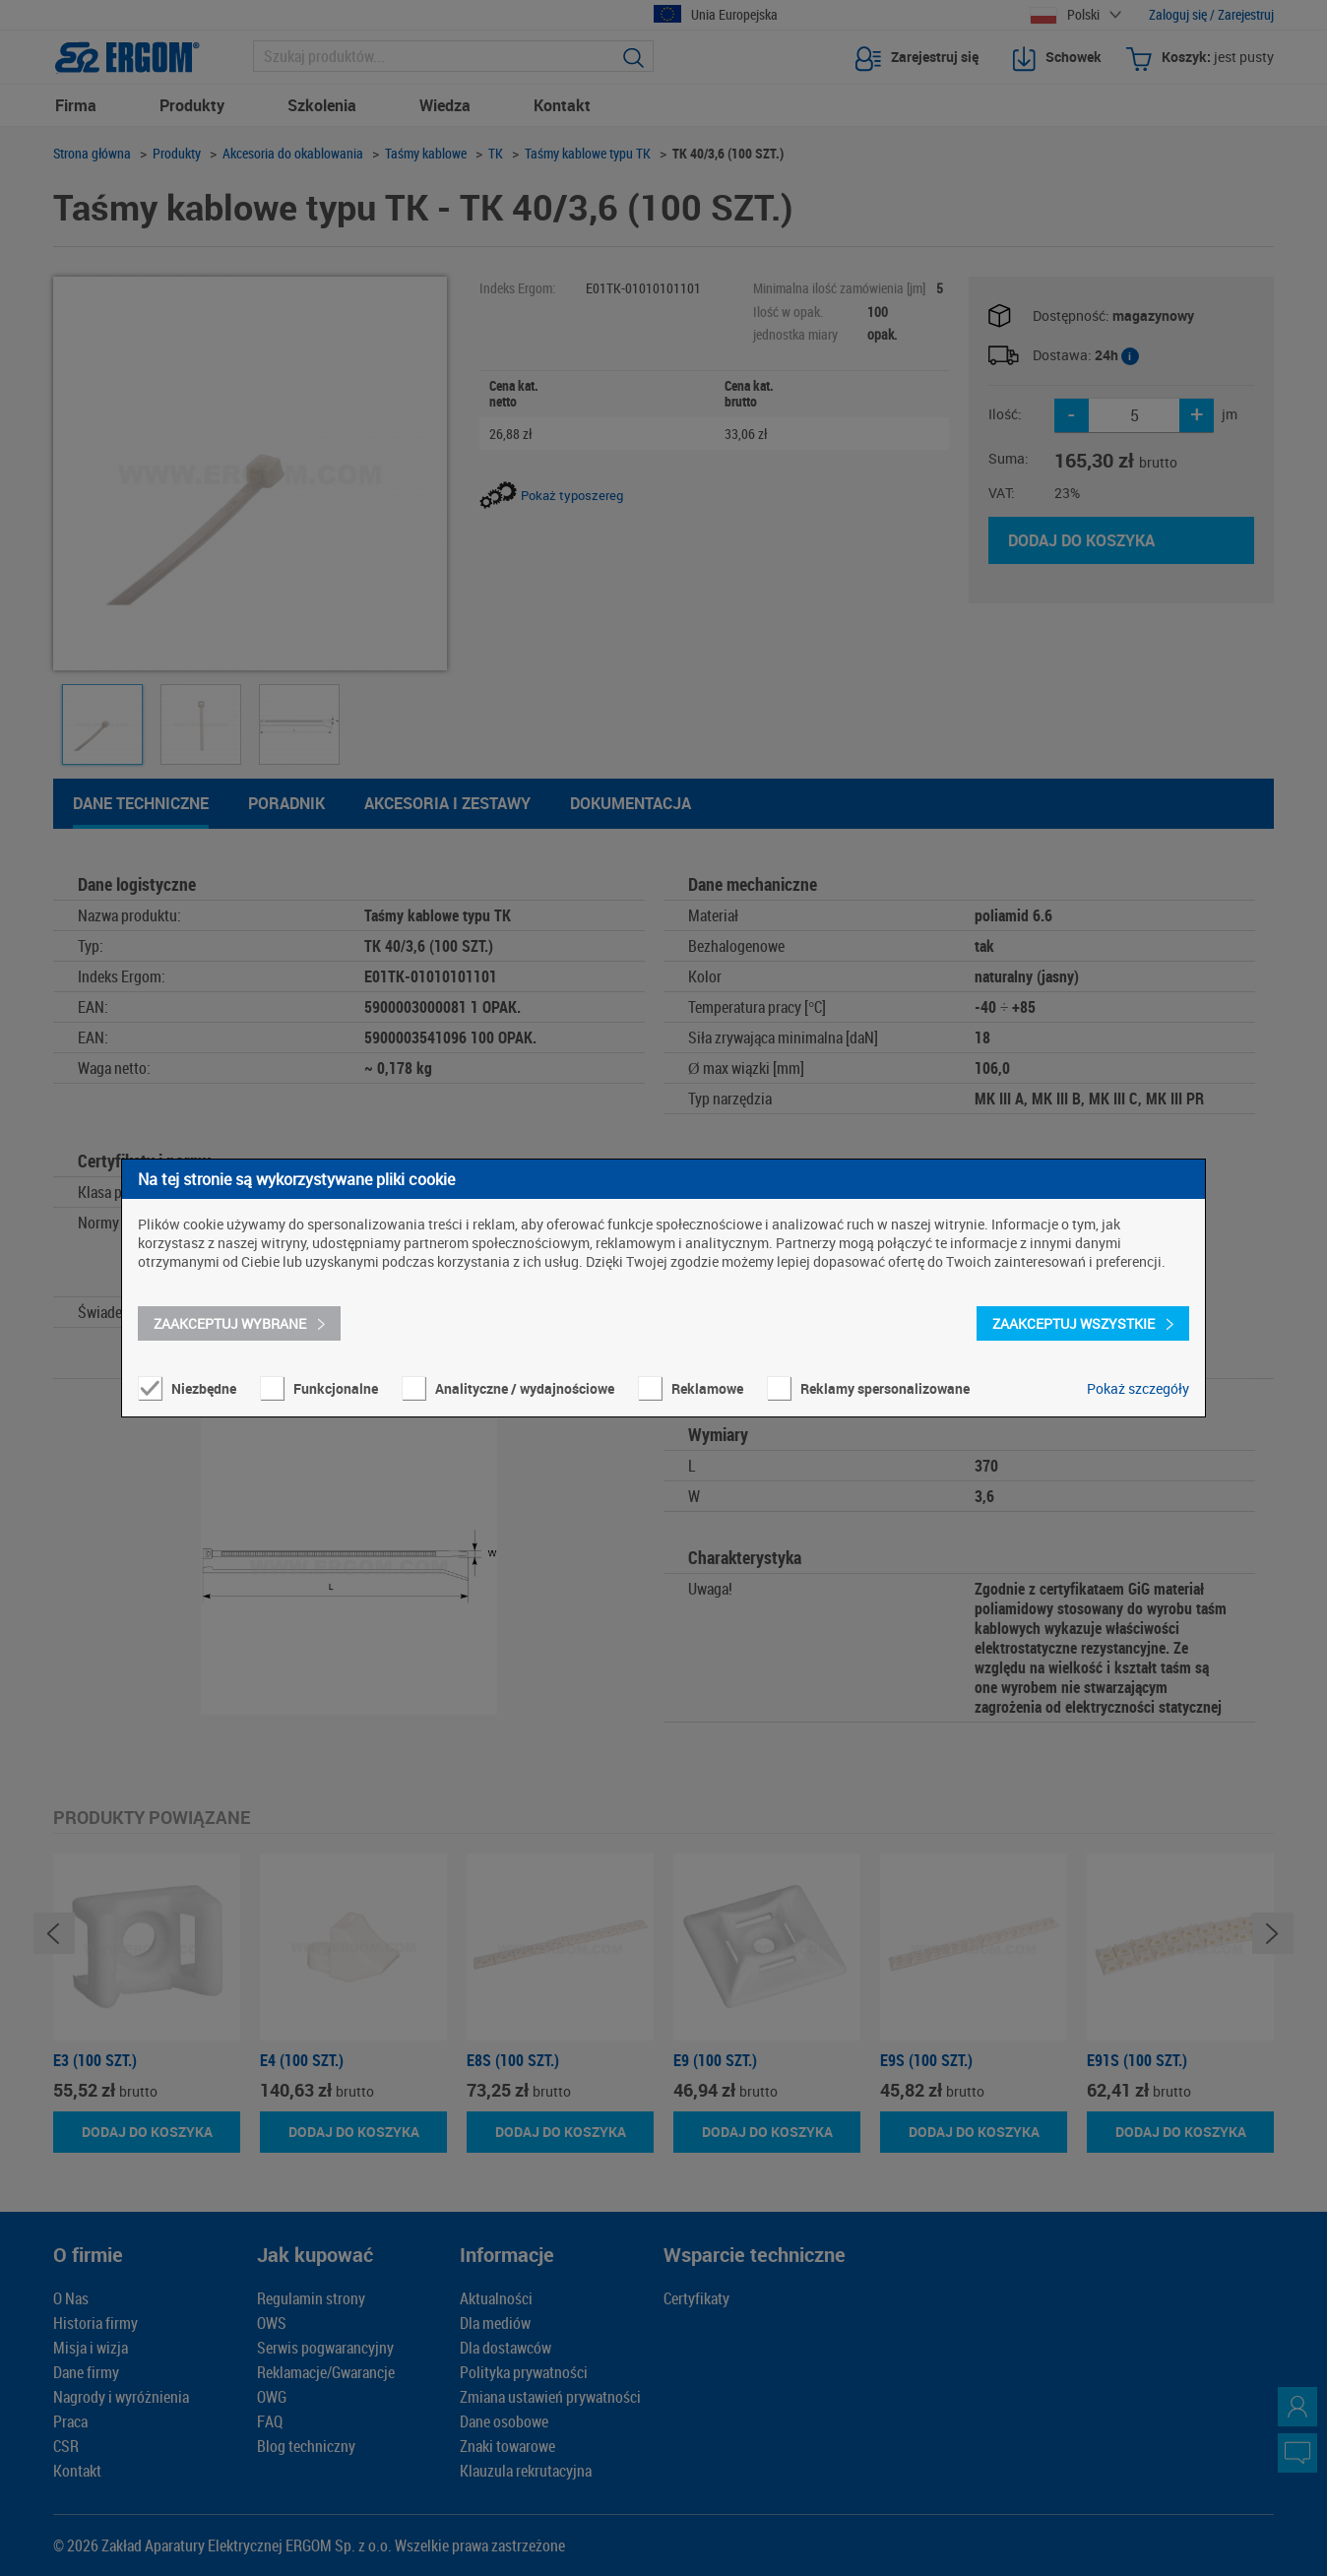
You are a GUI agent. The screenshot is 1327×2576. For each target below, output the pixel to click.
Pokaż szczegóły (1138, 1388)
